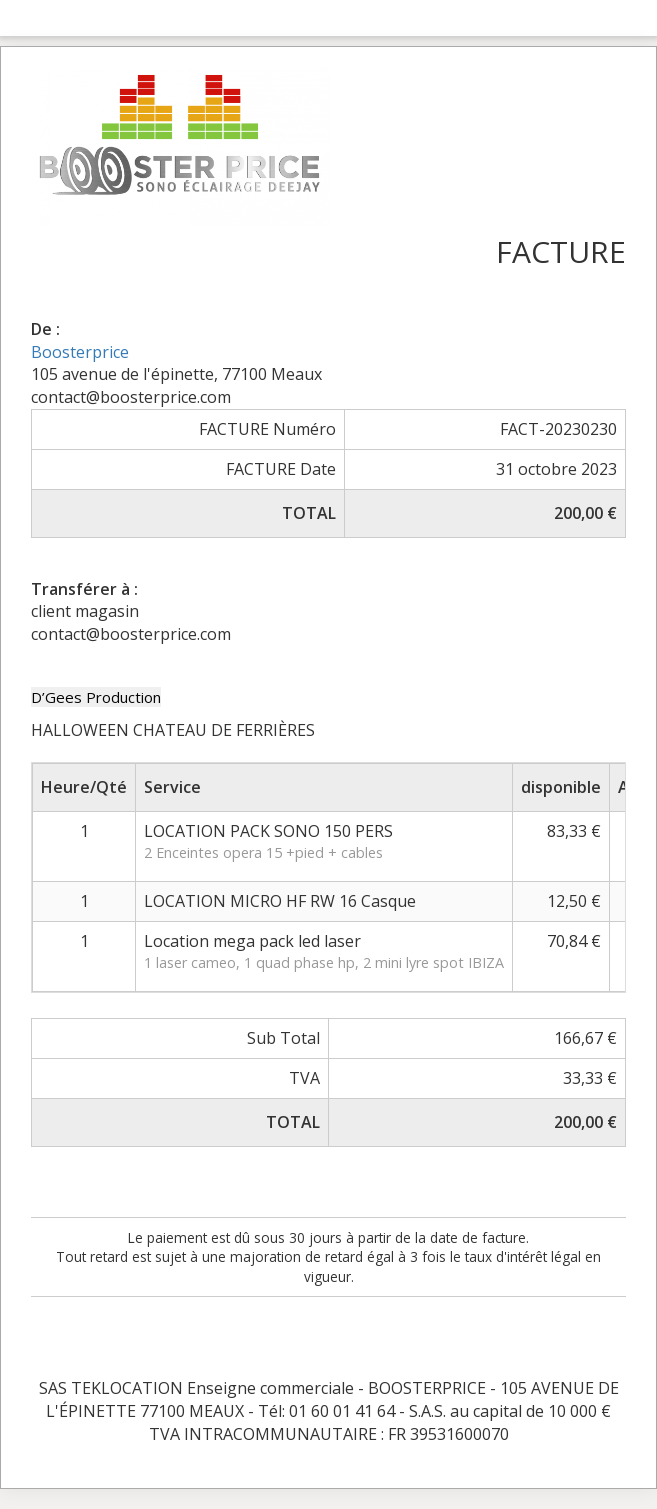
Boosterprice (80, 352)
